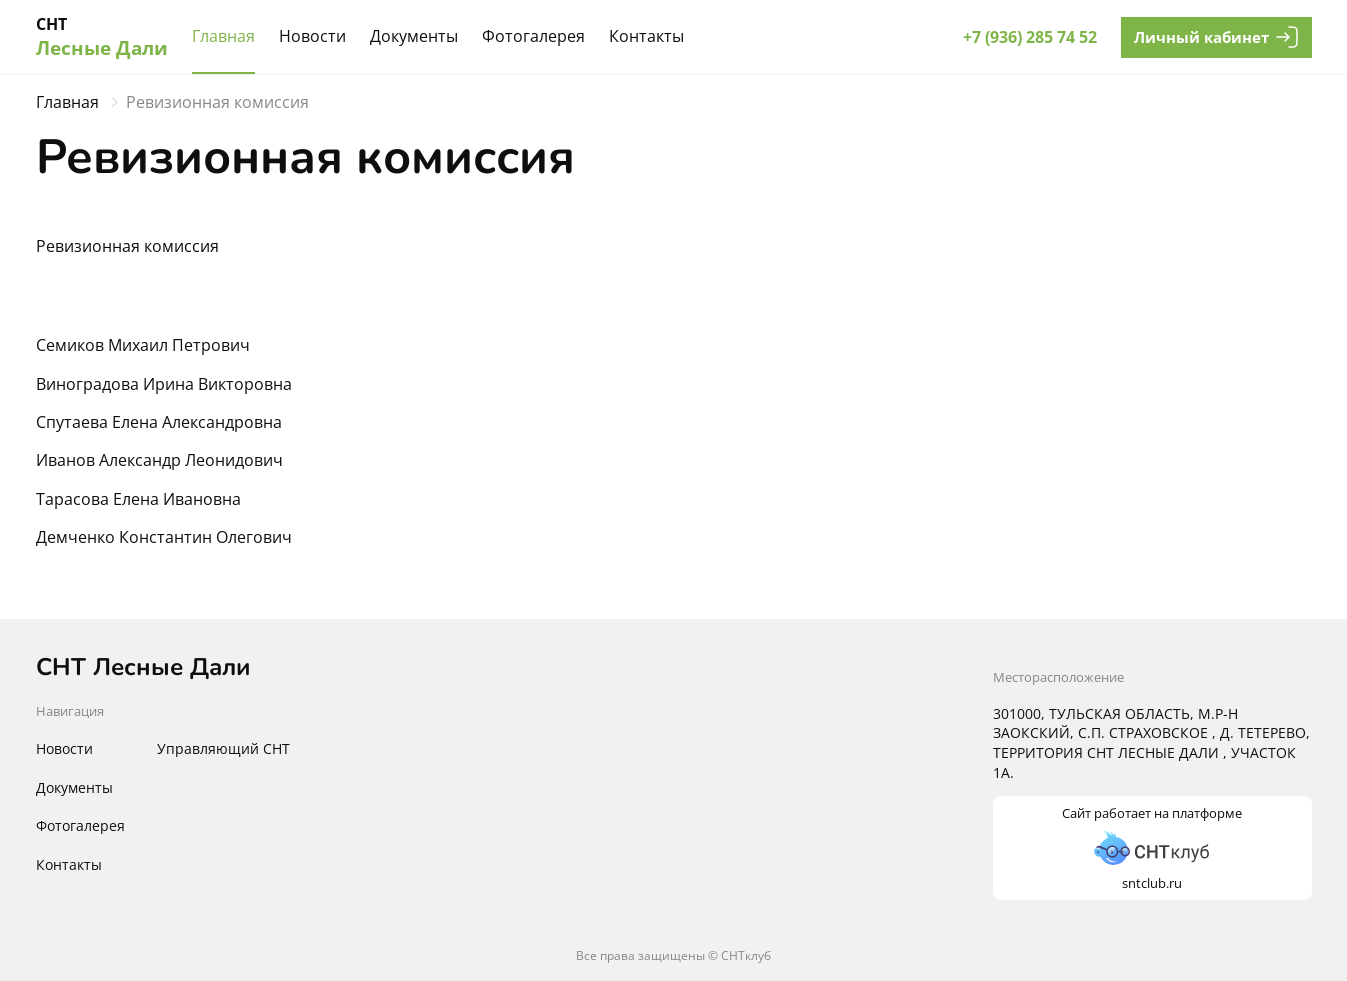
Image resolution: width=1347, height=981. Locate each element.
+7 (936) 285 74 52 (1030, 37)
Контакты (646, 36)
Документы (414, 36)
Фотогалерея (533, 36)
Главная (223, 36)
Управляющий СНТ (223, 748)
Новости (312, 36)
